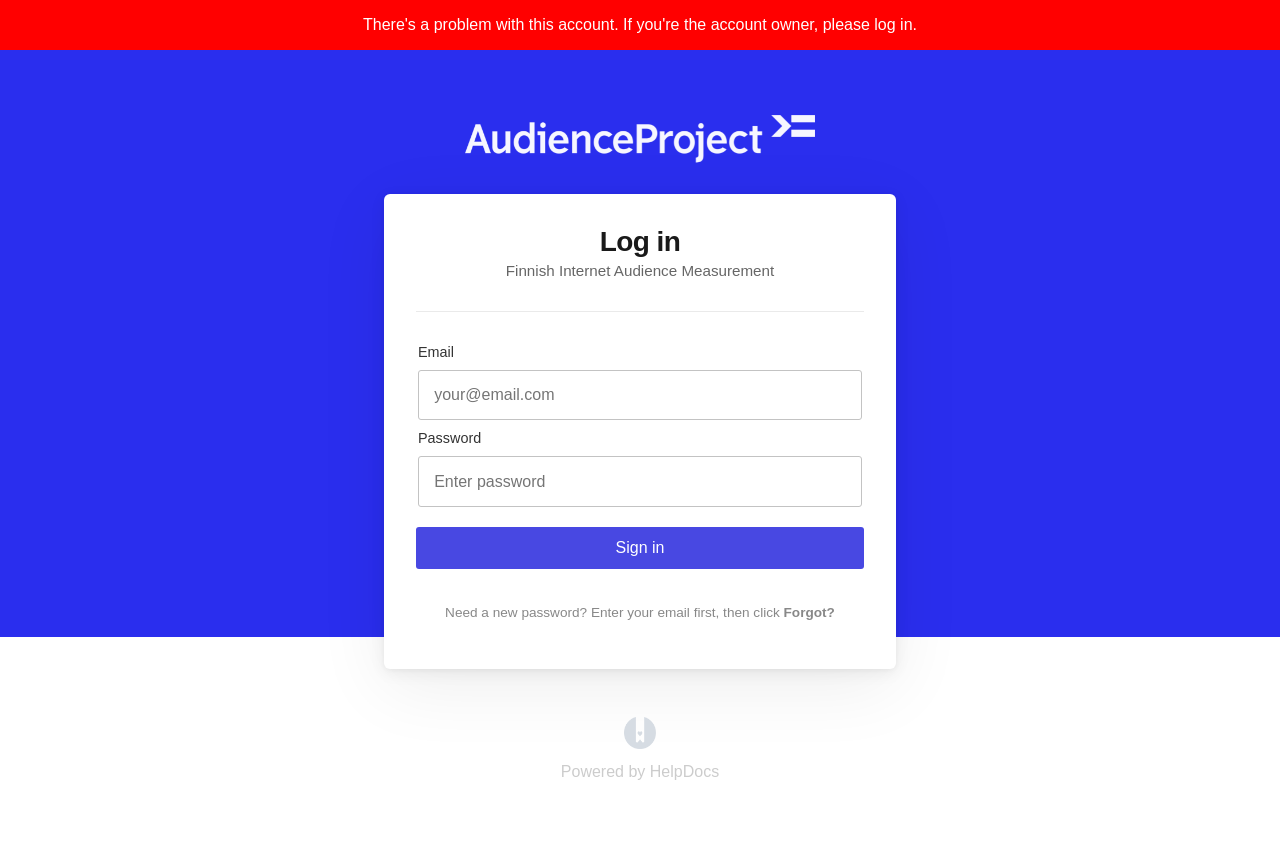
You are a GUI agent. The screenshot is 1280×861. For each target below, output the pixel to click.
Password (449, 438)
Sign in (640, 547)
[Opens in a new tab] (640, 743)
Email (436, 352)
